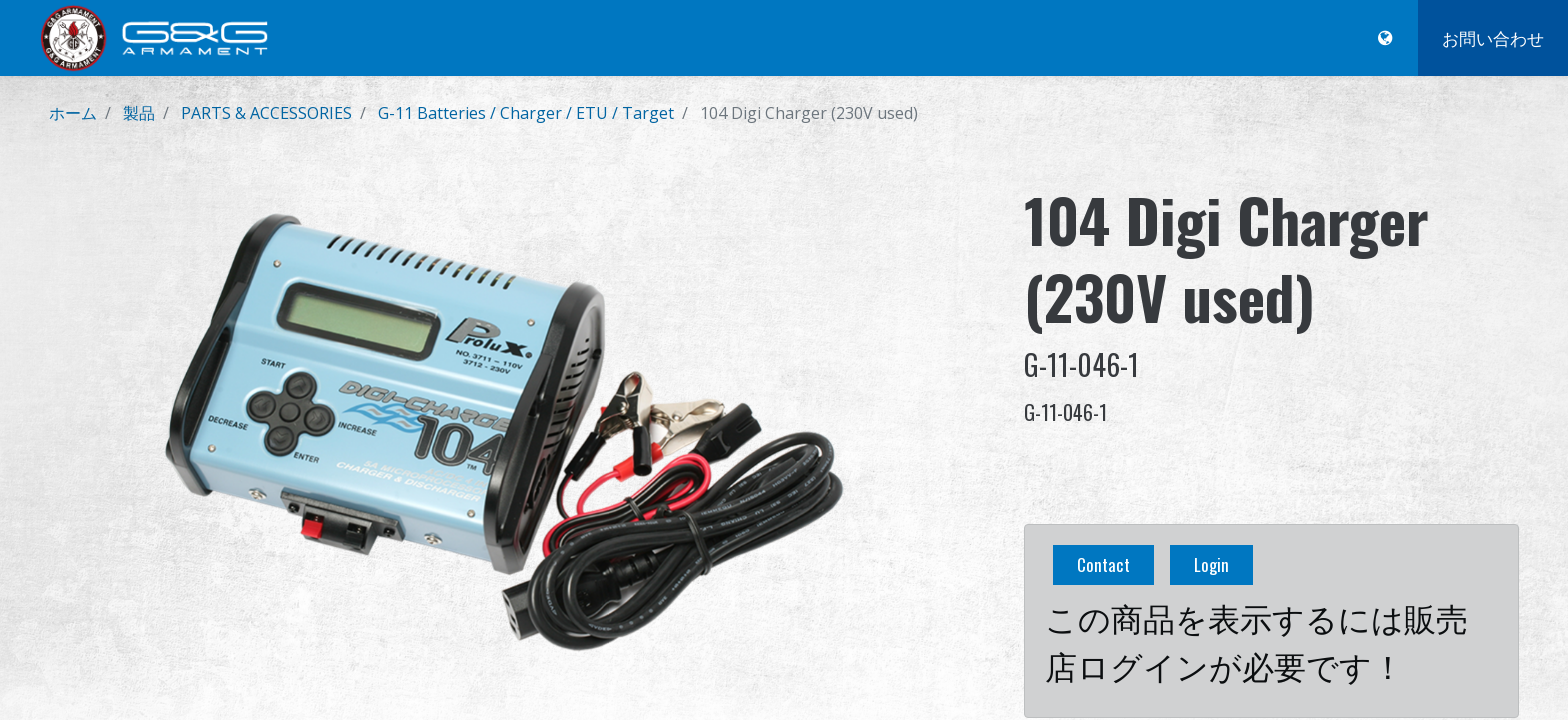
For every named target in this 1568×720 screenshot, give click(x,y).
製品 (139, 113)
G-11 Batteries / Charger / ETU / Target (526, 113)
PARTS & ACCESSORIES (266, 113)
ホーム (73, 113)
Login (1211, 564)
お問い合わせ (1493, 37)
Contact (1103, 564)
